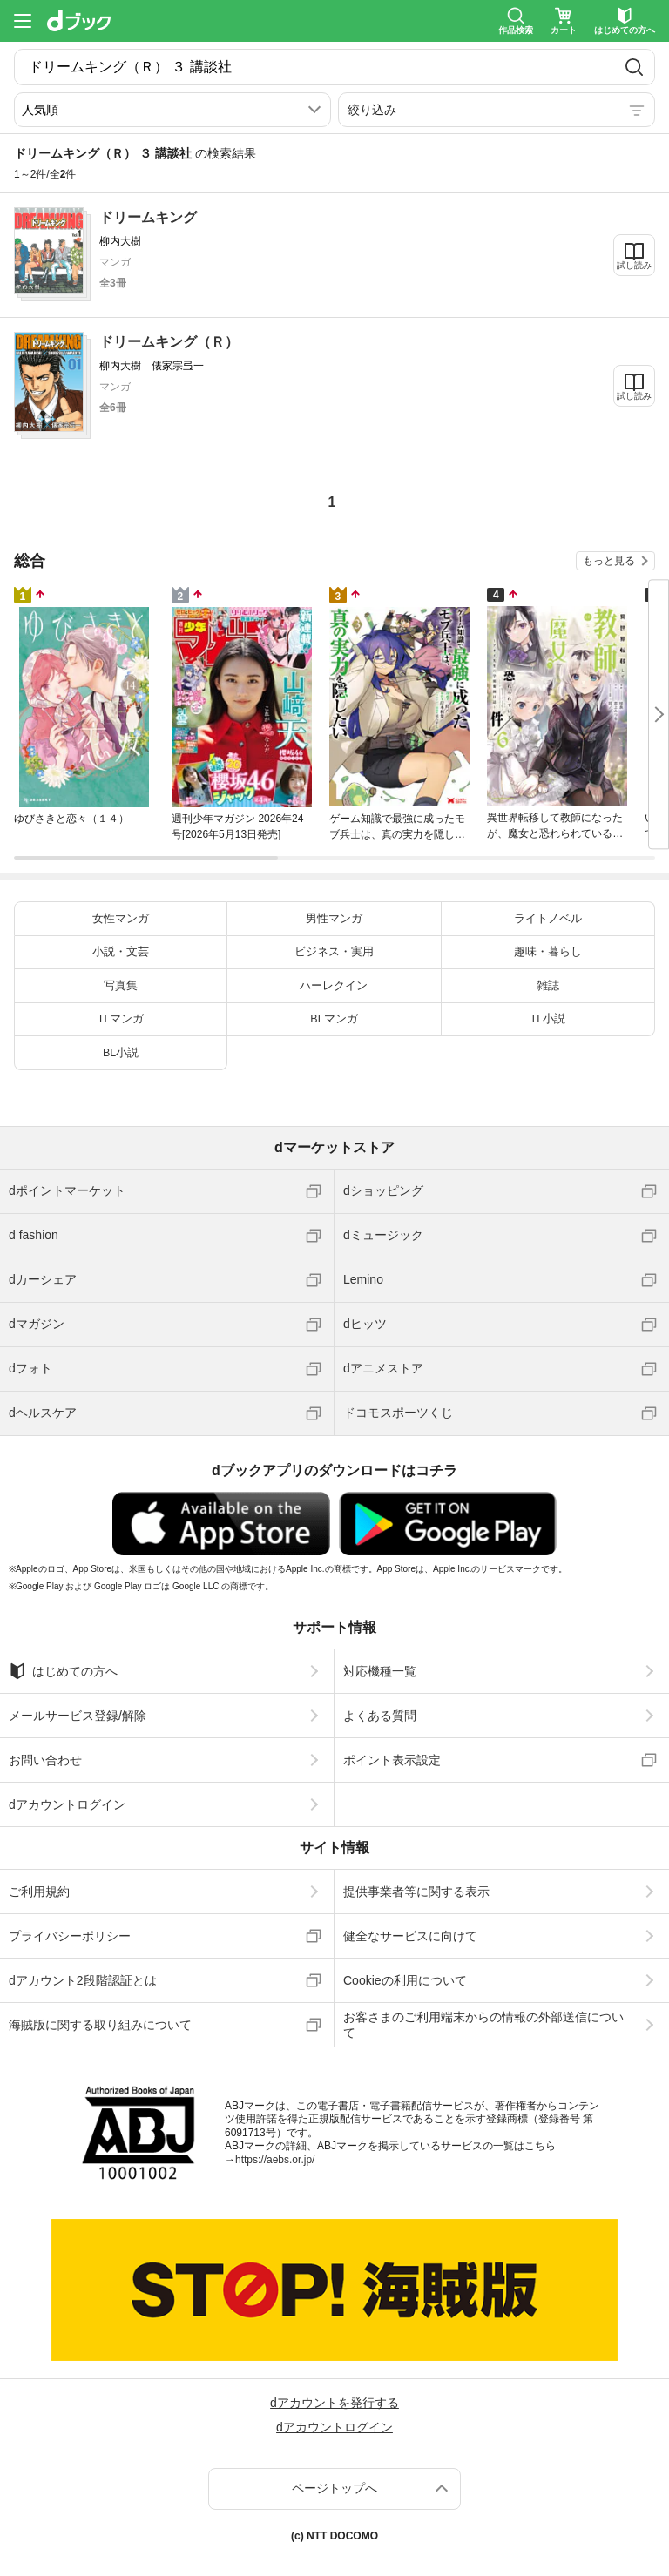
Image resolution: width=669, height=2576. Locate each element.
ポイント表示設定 (392, 1760)
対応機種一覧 (379, 1671)
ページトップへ (334, 2488)
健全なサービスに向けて (410, 1936)
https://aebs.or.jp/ (274, 2160)
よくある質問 (379, 1716)
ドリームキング (148, 217)
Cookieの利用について (405, 1980)
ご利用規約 (39, 1891)
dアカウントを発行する (334, 2403)
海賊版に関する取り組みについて (100, 2025)
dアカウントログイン (67, 1804)
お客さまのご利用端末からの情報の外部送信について (483, 2025)
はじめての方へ (63, 1671)
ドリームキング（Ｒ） (169, 341)
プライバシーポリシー (70, 1936)
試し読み (634, 265)
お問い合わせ (45, 1760)
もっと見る (609, 561)
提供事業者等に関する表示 (416, 1891)
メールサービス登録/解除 (77, 1716)
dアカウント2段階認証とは (83, 1980)
